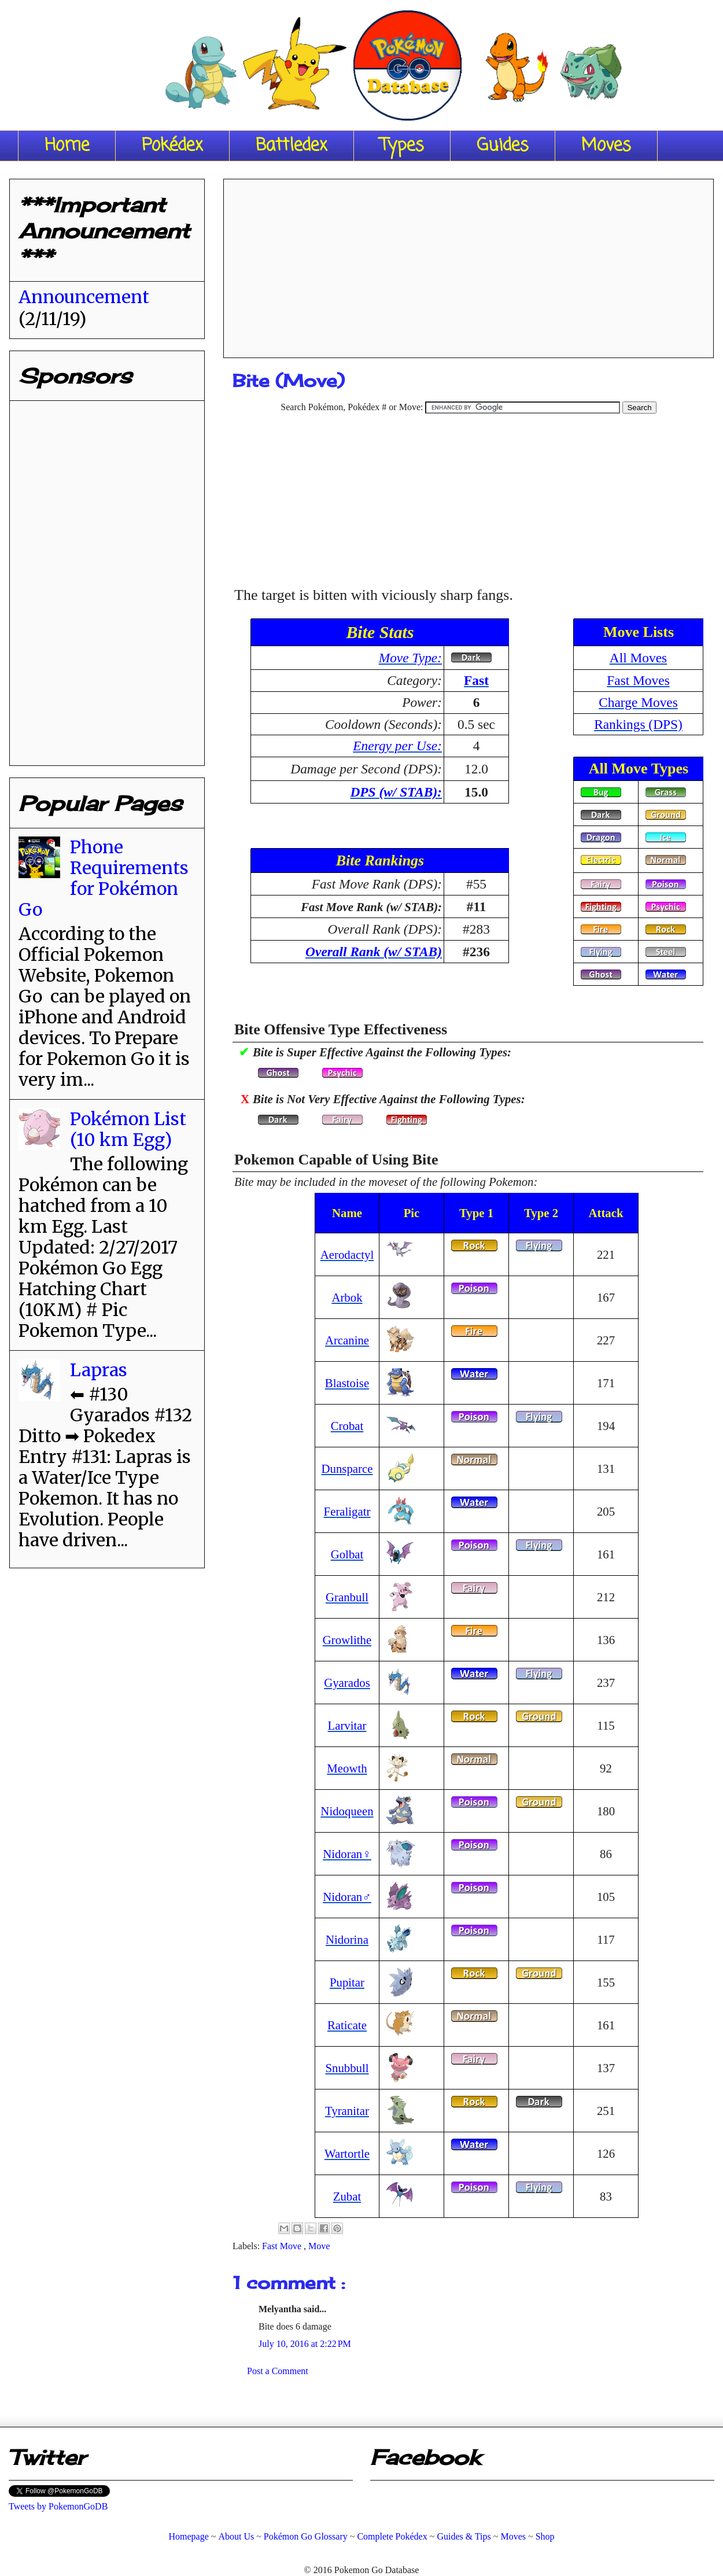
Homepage (188, 2536)
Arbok (346, 1297)
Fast (476, 680)
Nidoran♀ (347, 1853)
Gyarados (347, 1682)
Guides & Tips (463, 2536)
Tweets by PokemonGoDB (58, 2506)
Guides (503, 145)
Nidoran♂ (347, 1896)
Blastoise (347, 1383)
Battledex (291, 145)
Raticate (347, 2025)
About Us (236, 2536)
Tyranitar (347, 2110)
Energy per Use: (397, 745)
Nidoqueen (346, 1811)
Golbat (347, 1554)
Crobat (347, 1425)
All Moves (638, 657)
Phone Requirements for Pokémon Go (104, 878)
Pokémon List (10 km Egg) (128, 1129)
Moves (606, 145)
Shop (545, 2536)
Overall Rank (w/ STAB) (373, 951)
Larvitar (347, 1725)
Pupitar (347, 1982)
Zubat (347, 2196)
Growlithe (347, 1639)
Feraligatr (347, 1511)
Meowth (347, 1768)
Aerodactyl (347, 1254)
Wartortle (347, 2153)
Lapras (98, 1370)
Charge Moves (638, 702)
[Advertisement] (468, 264)
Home (67, 145)
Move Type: (410, 657)
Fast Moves (638, 680)
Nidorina (347, 1939)
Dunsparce (347, 1468)
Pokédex (172, 145)
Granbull (347, 1597)
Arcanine (347, 1340)
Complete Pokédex (392, 2536)
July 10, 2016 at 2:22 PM (305, 2344)
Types (402, 145)
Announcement (84, 297)
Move (319, 2246)
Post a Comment (277, 2371)
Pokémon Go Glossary (306, 2536)
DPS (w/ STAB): (396, 791)
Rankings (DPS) (638, 724)
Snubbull (346, 2067)
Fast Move (283, 2246)
